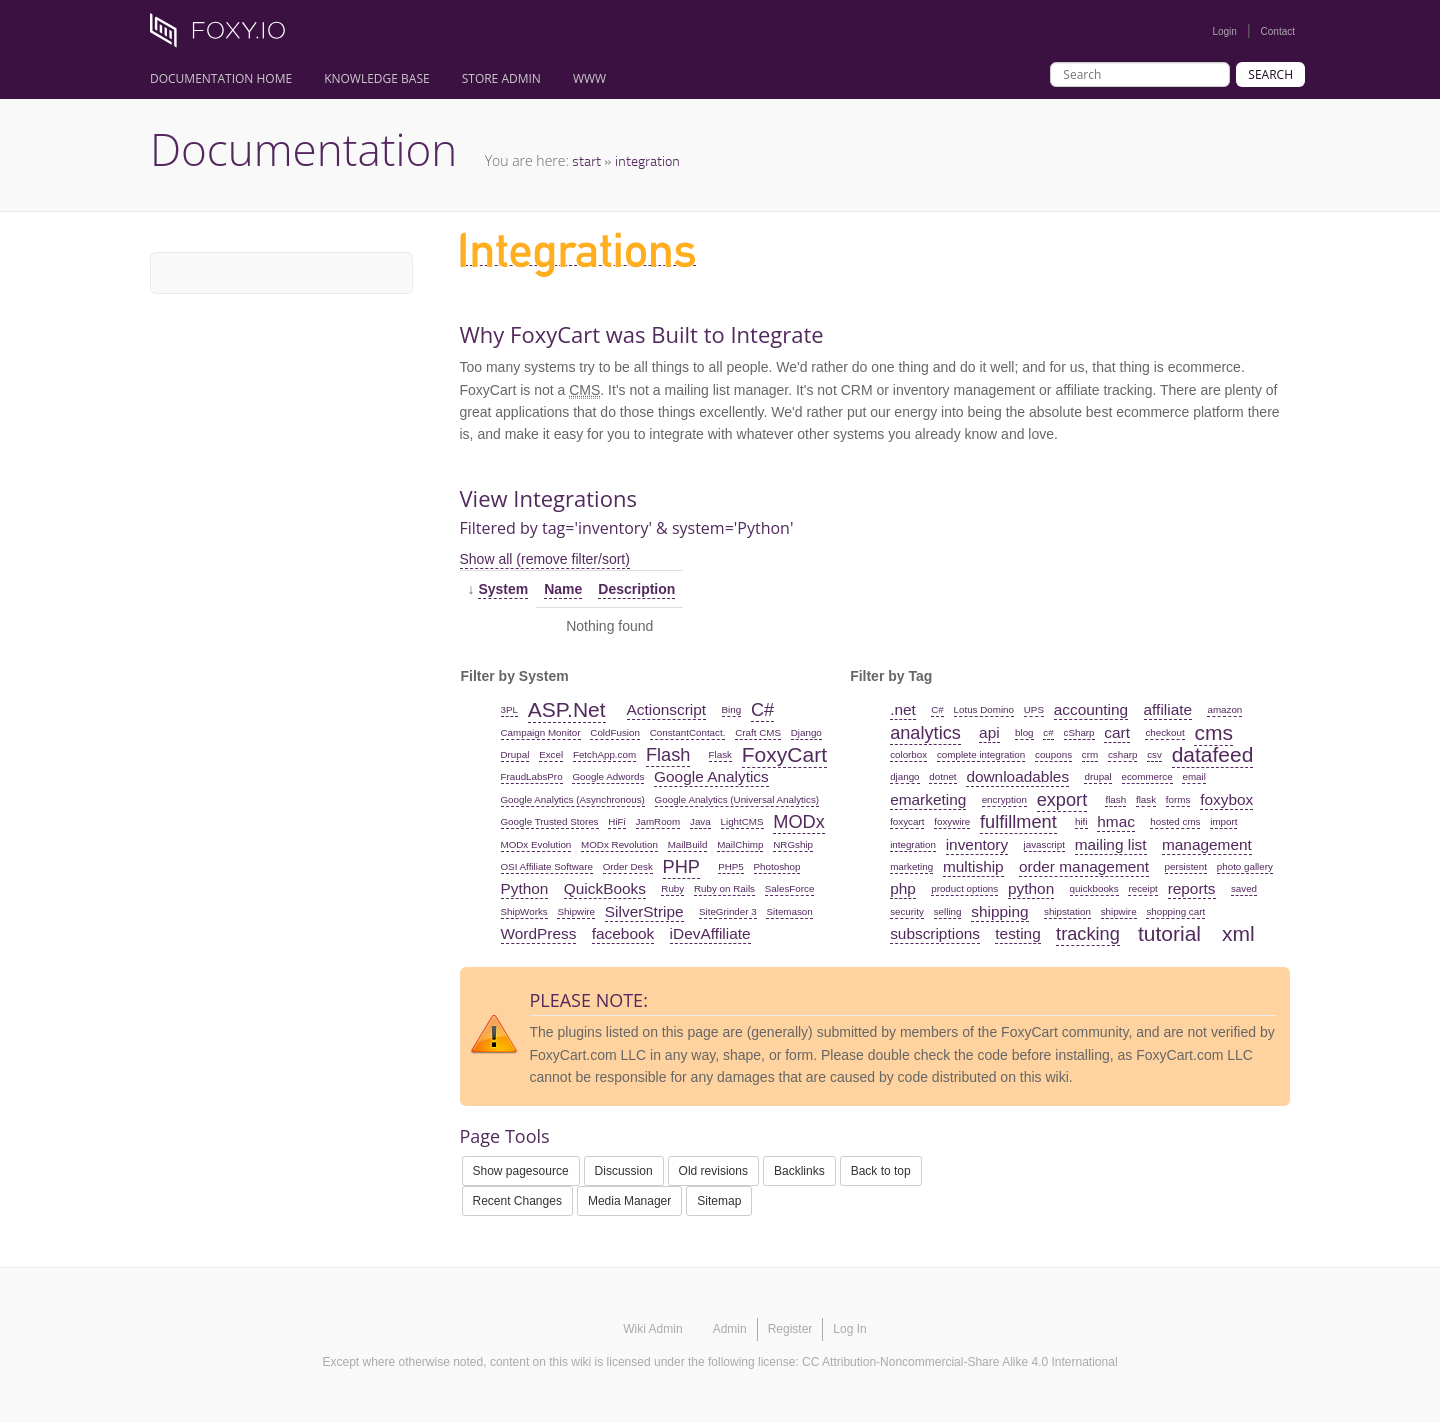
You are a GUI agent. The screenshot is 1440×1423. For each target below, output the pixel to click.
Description (636, 589)
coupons (1053, 754)
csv (1154, 754)
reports (1192, 888)
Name (563, 589)
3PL (509, 709)
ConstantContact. (688, 732)
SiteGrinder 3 (728, 911)
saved (1244, 888)
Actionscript (667, 709)
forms (1178, 799)
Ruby (672, 888)
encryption (1004, 799)
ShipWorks (524, 911)
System (503, 589)
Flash (668, 755)
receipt (1142, 888)
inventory (977, 844)
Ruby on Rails (724, 888)
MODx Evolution (536, 844)
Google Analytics (711, 776)
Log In (849, 1329)
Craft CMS (758, 732)
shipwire (1119, 911)
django (904, 776)
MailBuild (688, 844)
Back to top (881, 1171)
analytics (925, 733)
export (1062, 800)
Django (806, 732)
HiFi (616, 821)
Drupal (515, 754)
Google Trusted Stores (550, 821)
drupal (1097, 776)
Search (1270, 74)
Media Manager (629, 1201)
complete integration (981, 754)
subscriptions (935, 933)
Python (525, 888)
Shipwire (576, 911)
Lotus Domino (984, 709)
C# (762, 710)
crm (1090, 754)
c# (1048, 732)
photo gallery (1245, 866)
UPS (1034, 709)
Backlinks (799, 1171)
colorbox (908, 754)
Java (700, 821)
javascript (1044, 844)
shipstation (1067, 911)
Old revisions (713, 1171)
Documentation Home (221, 78)
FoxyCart (784, 754)
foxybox (1226, 799)
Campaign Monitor (541, 732)
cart (1117, 732)
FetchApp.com (604, 754)
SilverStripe (644, 911)
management (1207, 844)
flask (1146, 799)
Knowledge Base (377, 78)
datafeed (1213, 754)
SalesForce (790, 888)
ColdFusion (615, 732)
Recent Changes (517, 1201)
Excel (551, 754)
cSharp (1079, 732)
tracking (1088, 934)
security (907, 911)
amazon (1224, 709)
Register (790, 1329)
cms (1213, 732)
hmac (1116, 821)
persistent (1186, 866)
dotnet (942, 776)
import (1223, 821)
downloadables (1017, 776)
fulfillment (1018, 822)
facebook (623, 933)
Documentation (303, 149)
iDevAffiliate (710, 933)
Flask (720, 754)
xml (1238, 933)
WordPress (539, 933)
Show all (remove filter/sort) (545, 559)
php (903, 888)
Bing (732, 709)
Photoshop (777, 866)
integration (647, 160)
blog (1024, 732)
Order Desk (628, 866)
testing (1017, 933)
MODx (799, 822)
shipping (999, 911)
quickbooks (1094, 888)
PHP (681, 867)
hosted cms (1175, 821)
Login (1224, 31)
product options (964, 888)
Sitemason (789, 911)
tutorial (1169, 933)
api (989, 732)
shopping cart (1175, 911)
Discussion (624, 1171)
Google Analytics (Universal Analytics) (737, 799)
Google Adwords (608, 776)
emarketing (928, 799)
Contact (1278, 31)
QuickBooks (605, 888)
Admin (730, 1329)
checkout (1164, 732)
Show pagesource (521, 1171)
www (589, 78)
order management (1084, 866)
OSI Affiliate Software (547, 866)
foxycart (907, 821)
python (1031, 888)
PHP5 (731, 866)
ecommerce (1147, 776)
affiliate (1168, 709)
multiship (973, 866)
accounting (1091, 709)
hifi (1081, 821)
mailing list (1111, 844)
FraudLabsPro (532, 776)
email (1193, 776)
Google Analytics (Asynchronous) (573, 799)
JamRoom (658, 821)
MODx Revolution (619, 844)
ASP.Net (567, 709)
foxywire (952, 821)
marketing (911, 866)
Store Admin (501, 78)
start (586, 160)
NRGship (793, 844)
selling (948, 911)
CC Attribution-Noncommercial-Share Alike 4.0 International (959, 1362)
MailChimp (740, 844)
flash (1115, 799)
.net (903, 709)
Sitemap (719, 1201)
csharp (1122, 754)
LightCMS (742, 821)
